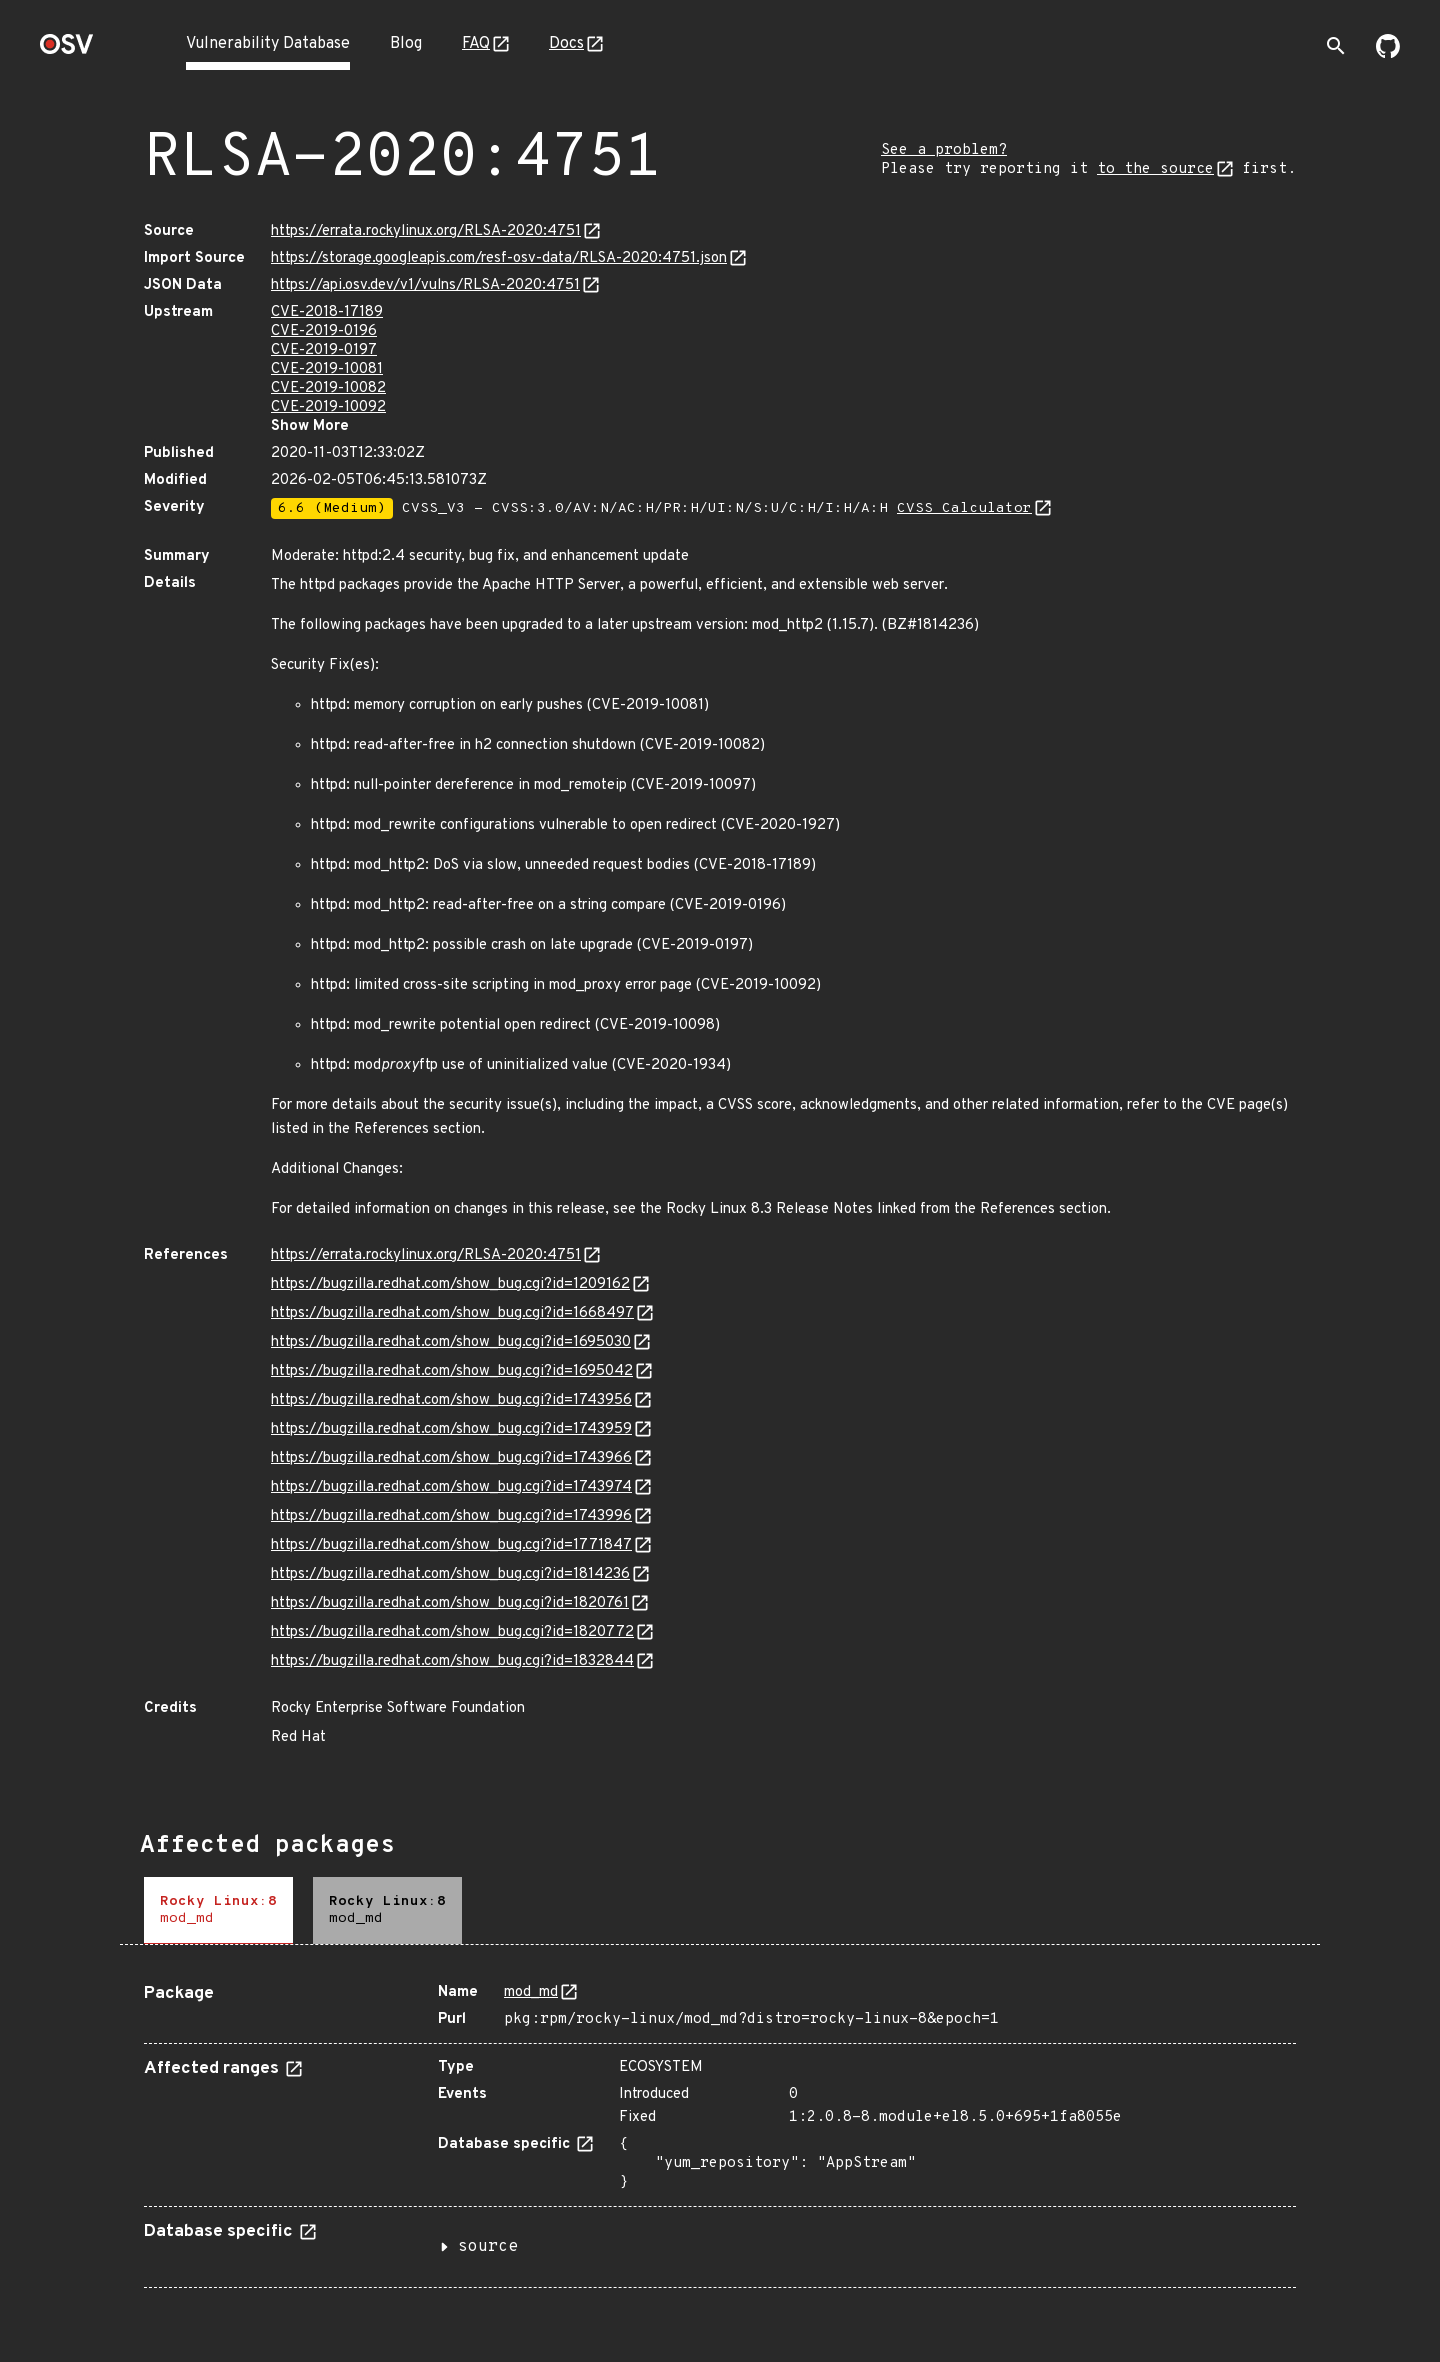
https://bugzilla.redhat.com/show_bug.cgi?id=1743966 (451, 1458)
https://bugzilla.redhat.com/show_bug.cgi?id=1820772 (452, 1632)
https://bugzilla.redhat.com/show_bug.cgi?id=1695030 (451, 1342)
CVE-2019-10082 (328, 388)
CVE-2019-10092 (328, 407)
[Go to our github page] (1388, 54)
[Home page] (67, 50)
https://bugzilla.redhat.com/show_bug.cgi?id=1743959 (451, 1429)
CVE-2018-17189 (327, 312)
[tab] (218, 1910)
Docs (566, 44)
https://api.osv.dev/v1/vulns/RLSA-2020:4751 (425, 285)
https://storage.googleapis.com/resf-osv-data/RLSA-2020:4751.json (499, 258)
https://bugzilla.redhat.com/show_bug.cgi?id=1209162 (450, 1284)
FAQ (476, 44)
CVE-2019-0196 (324, 331)
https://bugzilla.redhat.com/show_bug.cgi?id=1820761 (450, 1603)
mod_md (531, 1992)
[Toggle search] (1336, 46)
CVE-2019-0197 (324, 350)
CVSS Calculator (964, 508)
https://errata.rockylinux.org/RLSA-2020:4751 (426, 231)
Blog (406, 44)
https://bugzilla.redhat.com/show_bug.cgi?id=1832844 (452, 1661)
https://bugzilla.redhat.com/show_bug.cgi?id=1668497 (452, 1313)
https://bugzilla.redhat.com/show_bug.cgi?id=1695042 (452, 1371)
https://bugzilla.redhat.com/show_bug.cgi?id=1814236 (450, 1574)
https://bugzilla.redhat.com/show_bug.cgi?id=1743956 (451, 1400)
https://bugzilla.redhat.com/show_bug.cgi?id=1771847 (451, 1545)
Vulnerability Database (268, 44)
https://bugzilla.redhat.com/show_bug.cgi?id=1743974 (451, 1487)
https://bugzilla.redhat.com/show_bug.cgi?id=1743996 (451, 1516)
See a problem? (944, 150)
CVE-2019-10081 (327, 369)
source (488, 2247)
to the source (1155, 169)
